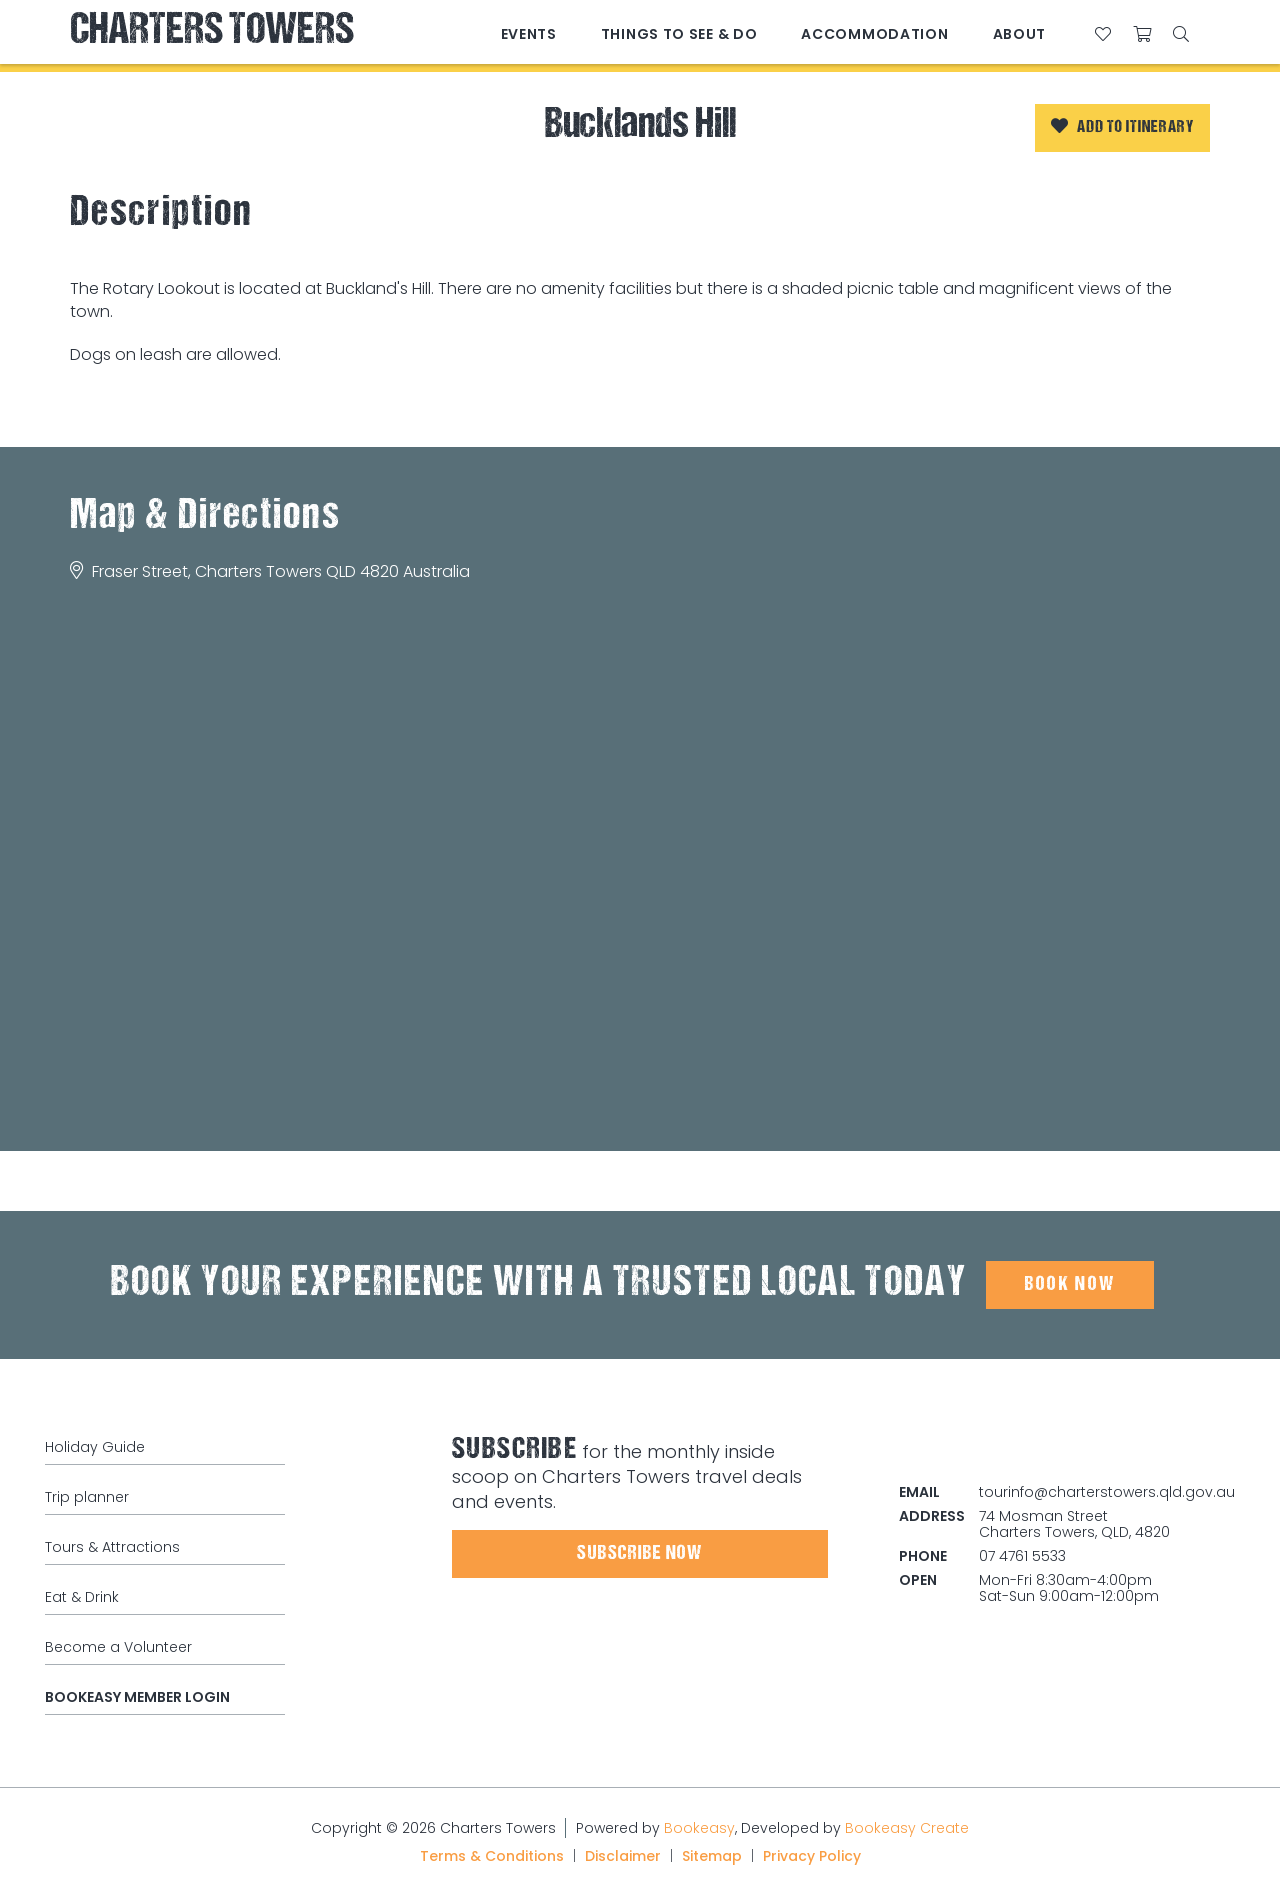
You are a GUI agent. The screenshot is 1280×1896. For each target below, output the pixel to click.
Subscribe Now (639, 1554)
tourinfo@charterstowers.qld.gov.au (1107, 1492)
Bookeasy (699, 1828)
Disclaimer (623, 1856)
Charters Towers (212, 32)
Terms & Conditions (492, 1856)
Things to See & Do (679, 34)
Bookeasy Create (907, 1828)
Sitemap (712, 1856)
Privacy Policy (812, 1856)
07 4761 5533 (1022, 1556)
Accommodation (874, 34)
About (1020, 34)
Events (529, 34)
